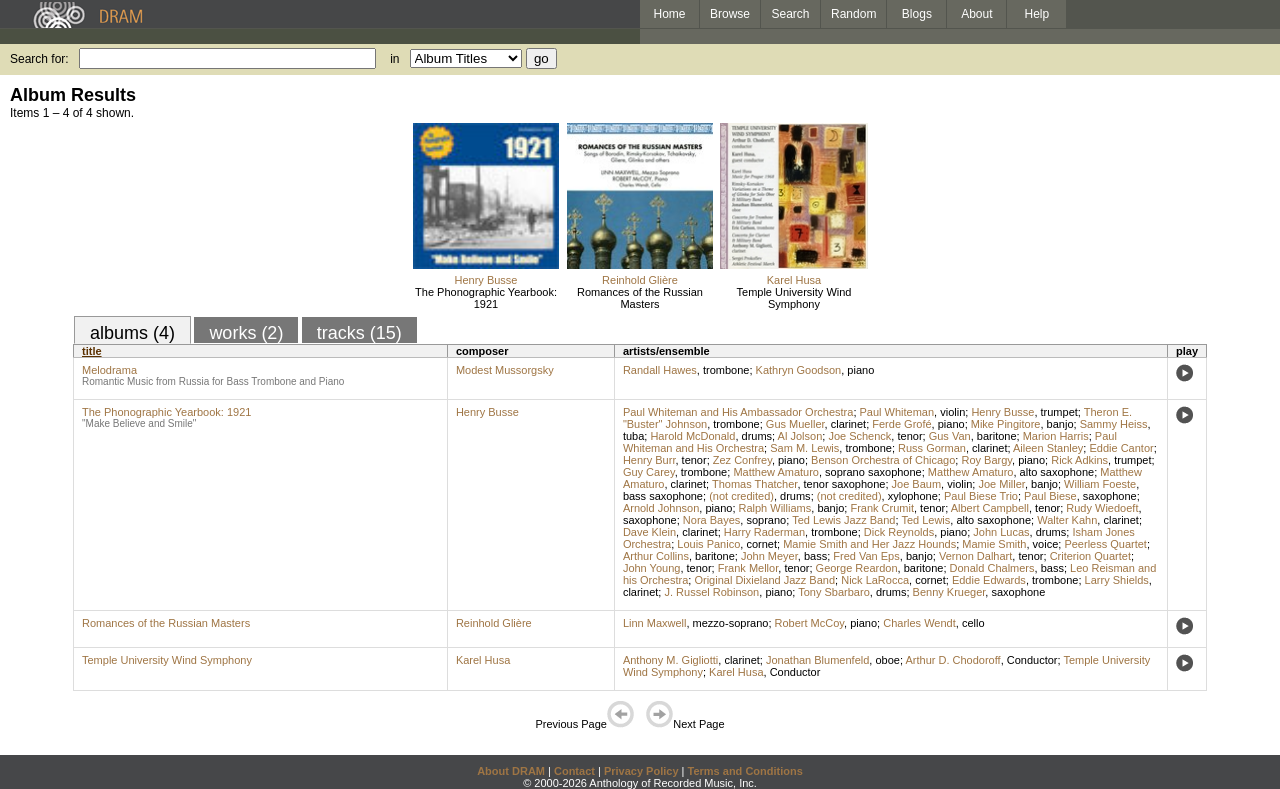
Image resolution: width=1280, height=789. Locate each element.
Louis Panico (708, 544)
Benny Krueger (949, 592)
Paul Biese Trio (981, 496)
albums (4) (132, 333)
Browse (730, 14)
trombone (726, 370)
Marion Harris (1056, 436)
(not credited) (741, 496)
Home (669, 14)
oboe (887, 660)
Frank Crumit (882, 508)
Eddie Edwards (989, 580)
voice (1046, 544)
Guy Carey (649, 472)
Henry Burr (649, 460)
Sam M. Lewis (804, 448)
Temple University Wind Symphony (794, 298)
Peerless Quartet (1105, 544)
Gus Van (950, 436)
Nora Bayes (711, 520)
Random (853, 14)
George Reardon (857, 568)
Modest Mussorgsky (505, 370)
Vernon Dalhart (975, 556)
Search (791, 14)
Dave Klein (649, 532)
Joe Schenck (859, 436)
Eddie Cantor (1121, 448)
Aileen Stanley (1048, 448)
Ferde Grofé (901, 424)
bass (815, 556)
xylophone (913, 496)
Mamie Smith (994, 544)
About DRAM (511, 771)
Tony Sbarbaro (834, 592)
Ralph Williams (775, 508)
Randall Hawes (660, 370)
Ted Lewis (925, 520)
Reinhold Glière (640, 280)
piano (860, 370)
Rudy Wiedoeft (1102, 508)
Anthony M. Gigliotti (670, 660)
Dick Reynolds (899, 532)
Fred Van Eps (866, 556)
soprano (766, 520)
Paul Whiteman (897, 412)
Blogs (917, 14)
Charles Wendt (919, 623)
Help (1037, 14)
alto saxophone (1057, 472)
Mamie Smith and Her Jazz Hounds (869, 544)
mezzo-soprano (731, 623)
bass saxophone (663, 496)
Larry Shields (1117, 580)
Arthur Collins (656, 556)
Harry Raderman (764, 532)
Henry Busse (486, 280)
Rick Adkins (1079, 460)
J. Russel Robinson (711, 592)
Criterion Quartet (1090, 556)
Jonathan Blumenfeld (817, 660)
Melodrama (109, 370)
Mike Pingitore (1006, 424)
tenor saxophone (845, 484)
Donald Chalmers (992, 568)
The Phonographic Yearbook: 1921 (486, 298)
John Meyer (769, 556)
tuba (633, 436)
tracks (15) (359, 333)
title (92, 351)
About (976, 14)
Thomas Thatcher (754, 484)
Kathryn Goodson (799, 370)
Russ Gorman (932, 448)
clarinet (848, 424)
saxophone (1110, 496)
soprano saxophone (873, 472)
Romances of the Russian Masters (640, 298)
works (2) (246, 333)
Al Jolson (800, 436)
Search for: (39, 59)
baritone (997, 436)
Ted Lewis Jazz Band (843, 520)
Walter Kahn (1067, 520)
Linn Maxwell (655, 623)
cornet (761, 544)
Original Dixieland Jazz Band (764, 580)
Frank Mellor (748, 568)
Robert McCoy (809, 623)
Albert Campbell (990, 508)
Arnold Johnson (661, 508)
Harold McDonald (692, 436)
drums (757, 436)
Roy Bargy (986, 460)
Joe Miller (1001, 484)
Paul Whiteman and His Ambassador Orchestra (738, 412)
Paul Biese (1050, 496)
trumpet (1059, 412)
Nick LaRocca (875, 580)
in (394, 59)
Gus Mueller (795, 424)
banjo (1060, 424)
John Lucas (1001, 532)
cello (973, 623)
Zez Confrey (742, 460)
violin (952, 412)
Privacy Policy (641, 771)
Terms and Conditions (745, 771)
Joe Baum (917, 484)
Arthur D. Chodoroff (952, 660)
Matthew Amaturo (776, 472)
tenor (909, 436)
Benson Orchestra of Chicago (883, 460)
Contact (574, 771)
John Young (652, 568)
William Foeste (1100, 484)
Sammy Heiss (1114, 424)
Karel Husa (794, 280)
